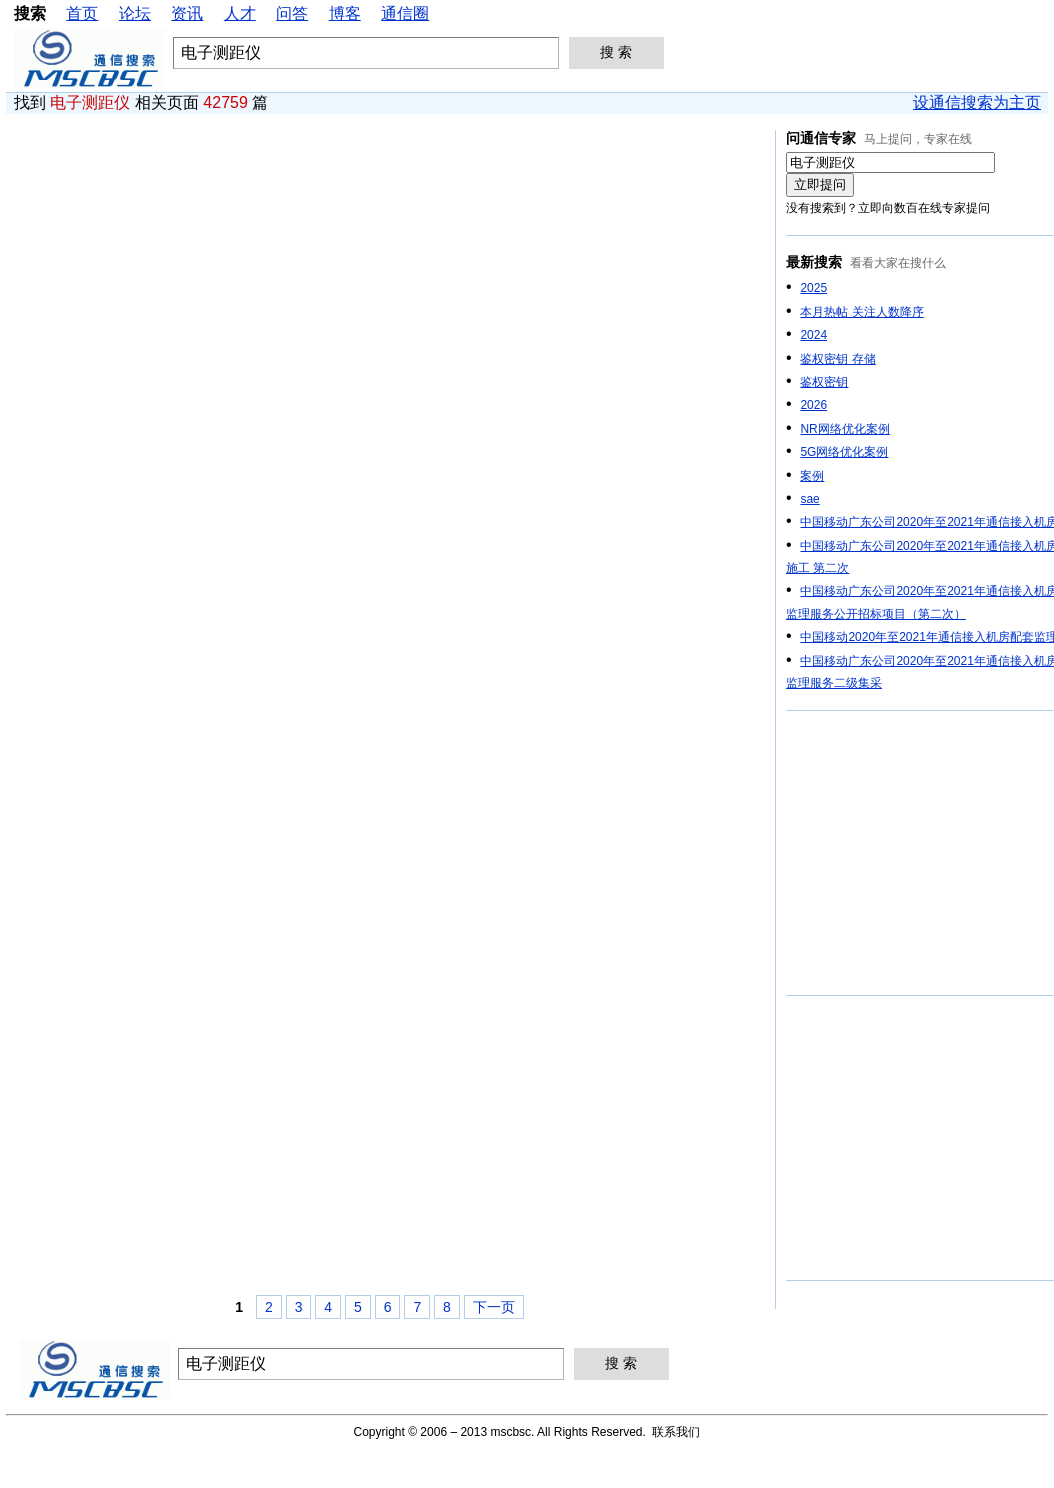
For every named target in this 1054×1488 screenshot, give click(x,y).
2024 (813, 335)
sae (809, 499)
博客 (345, 13)
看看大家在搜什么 (898, 263)
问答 (292, 13)
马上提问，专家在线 (918, 139)
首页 (82, 13)
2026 (813, 405)
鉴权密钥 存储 (837, 359)
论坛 (135, 13)
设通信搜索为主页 (977, 102)
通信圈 (405, 13)
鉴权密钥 (824, 382)
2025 (813, 288)
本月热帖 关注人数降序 (861, 312)
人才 (240, 13)
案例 (812, 476)
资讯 (187, 13)
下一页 (494, 1307)
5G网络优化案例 (844, 452)
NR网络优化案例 (844, 429)
